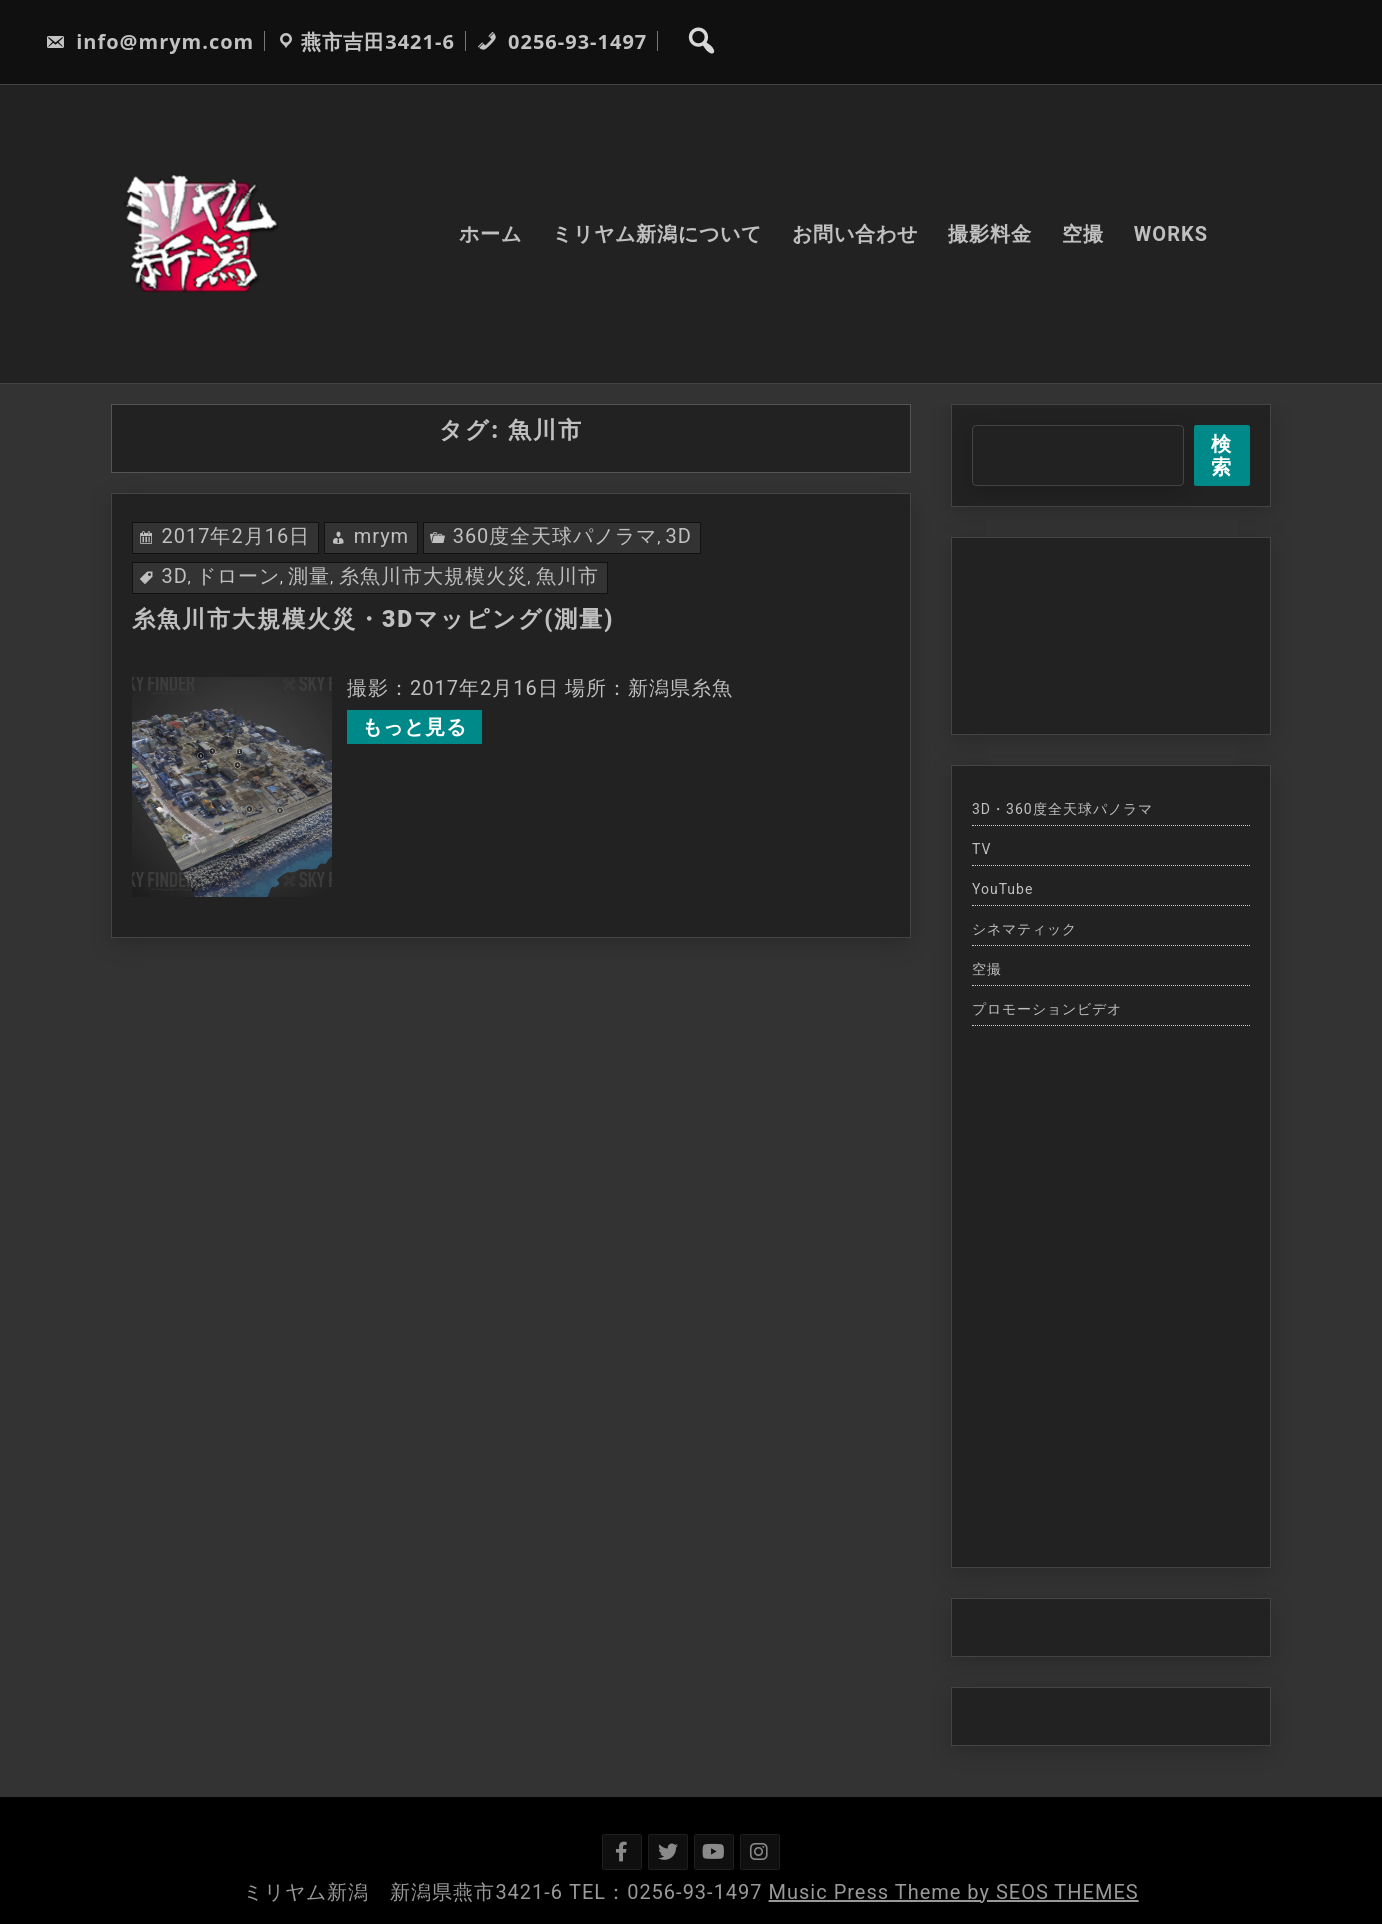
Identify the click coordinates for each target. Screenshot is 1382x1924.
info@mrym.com (149, 41)
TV (981, 849)
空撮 (1083, 234)
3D (679, 536)
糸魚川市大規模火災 (433, 576)
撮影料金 (990, 234)
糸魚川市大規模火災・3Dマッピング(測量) (373, 619)
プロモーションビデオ (1047, 1009)
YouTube (1002, 889)
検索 (1221, 455)
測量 (309, 576)
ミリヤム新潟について (657, 234)
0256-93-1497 (562, 41)
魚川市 (567, 576)
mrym (382, 536)
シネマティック (1024, 929)
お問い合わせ (855, 234)
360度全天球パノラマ (555, 536)
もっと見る (414, 727)
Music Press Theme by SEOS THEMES (954, 1892)
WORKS (1171, 234)
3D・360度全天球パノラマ (1062, 809)
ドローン (238, 576)
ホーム (490, 234)
